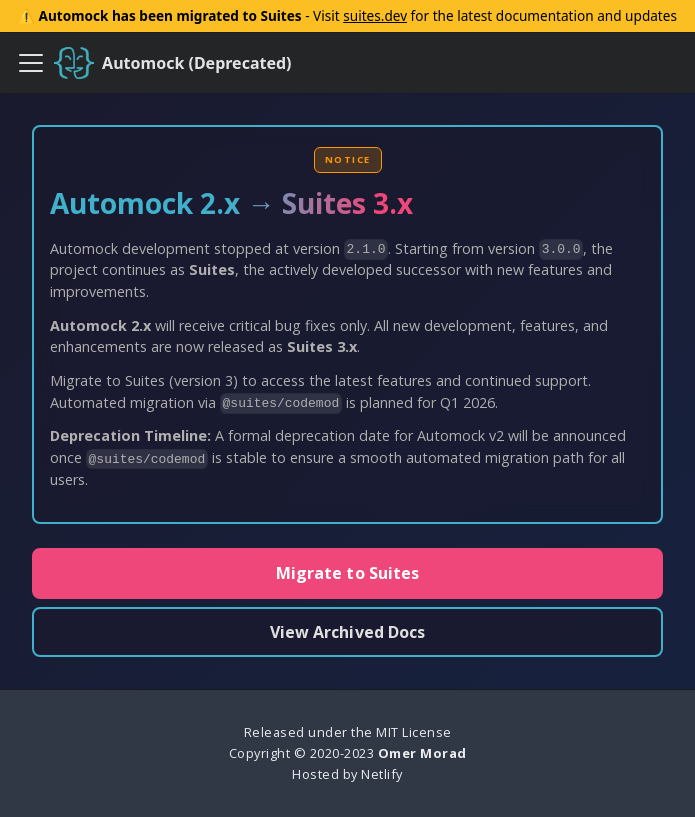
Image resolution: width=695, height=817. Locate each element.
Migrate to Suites (348, 573)
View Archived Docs (348, 632)
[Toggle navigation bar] (31, 63)
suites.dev (375, 15)
